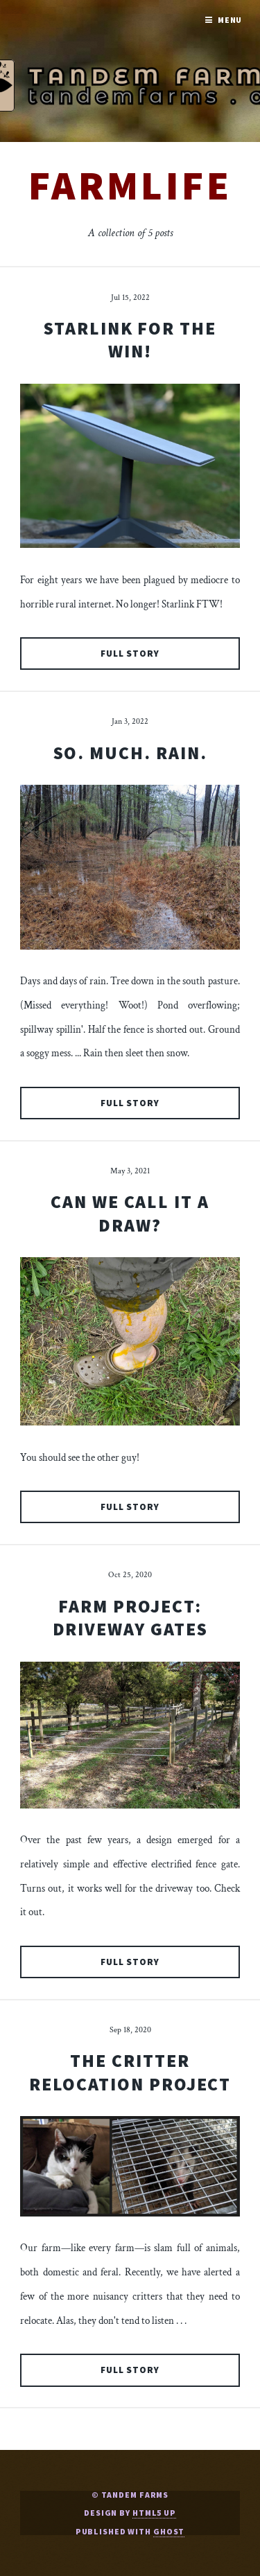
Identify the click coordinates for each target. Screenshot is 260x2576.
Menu (230, 20)
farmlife (130, 185)
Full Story (130, 653)
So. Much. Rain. (130, 753)
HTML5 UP (154, 2512)
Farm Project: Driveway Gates (130, 1617)
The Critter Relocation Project (130, 2072)
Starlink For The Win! (130, 339)
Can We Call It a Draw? (130, 1213)
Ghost (168, 2531)
